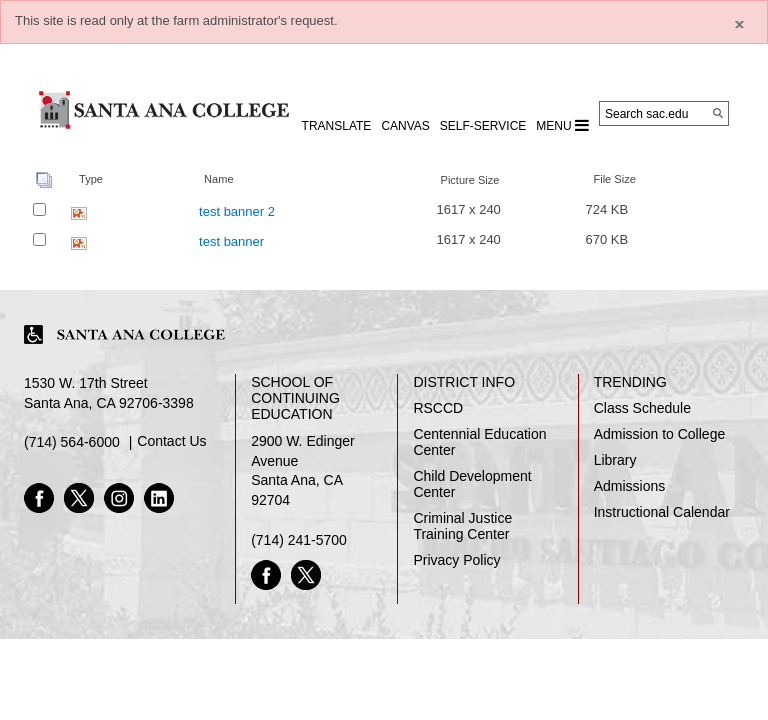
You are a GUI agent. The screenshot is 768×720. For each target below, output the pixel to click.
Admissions (630, 486)
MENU (562, 125)
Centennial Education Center (479, 442)
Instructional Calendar (662, 512)
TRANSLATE (337, 126)
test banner (231, 241)
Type (91, 179)
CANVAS (405, 126)
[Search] (718, 113)
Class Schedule (642, 408)
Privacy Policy (456, 560)
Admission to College (660, 434)
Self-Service (483, 126)
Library (615, 460)
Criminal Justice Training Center (462, 526)
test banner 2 (237, 211)
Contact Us (171, 441)
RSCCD (438, 408)
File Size (614, 179)
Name (218, 179)
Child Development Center (472, 484)
